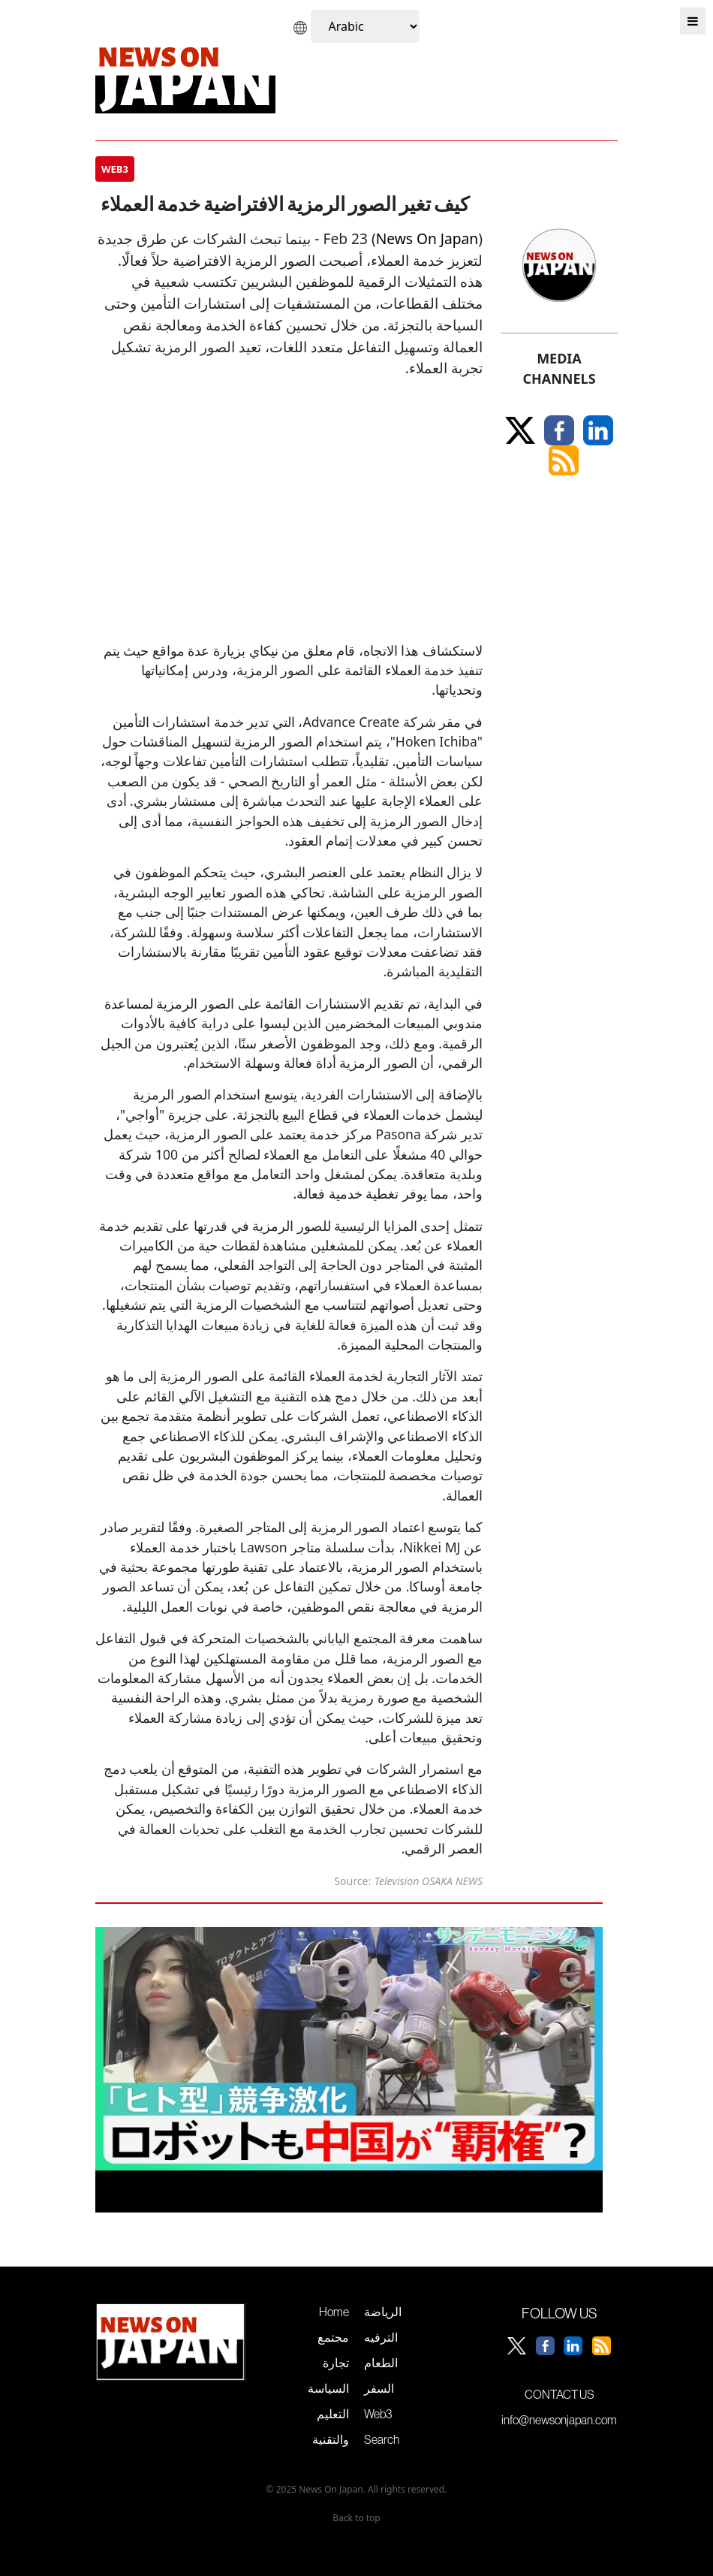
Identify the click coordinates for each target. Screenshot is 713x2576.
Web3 (378, 2414)
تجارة (336, 2362)
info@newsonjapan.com (559, 2420)
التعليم (333, 2414)
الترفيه (381, 2337)
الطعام (381, 2362)
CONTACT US (559, 2394)
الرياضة (383, 2311)
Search (381, 2439)
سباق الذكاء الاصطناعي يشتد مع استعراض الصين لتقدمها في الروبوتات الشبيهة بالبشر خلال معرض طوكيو (333, 2284)
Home (334, 2311)
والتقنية (330, 2439)
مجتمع (333, 2337)
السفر (379, 2388)
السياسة (328, 2388)
